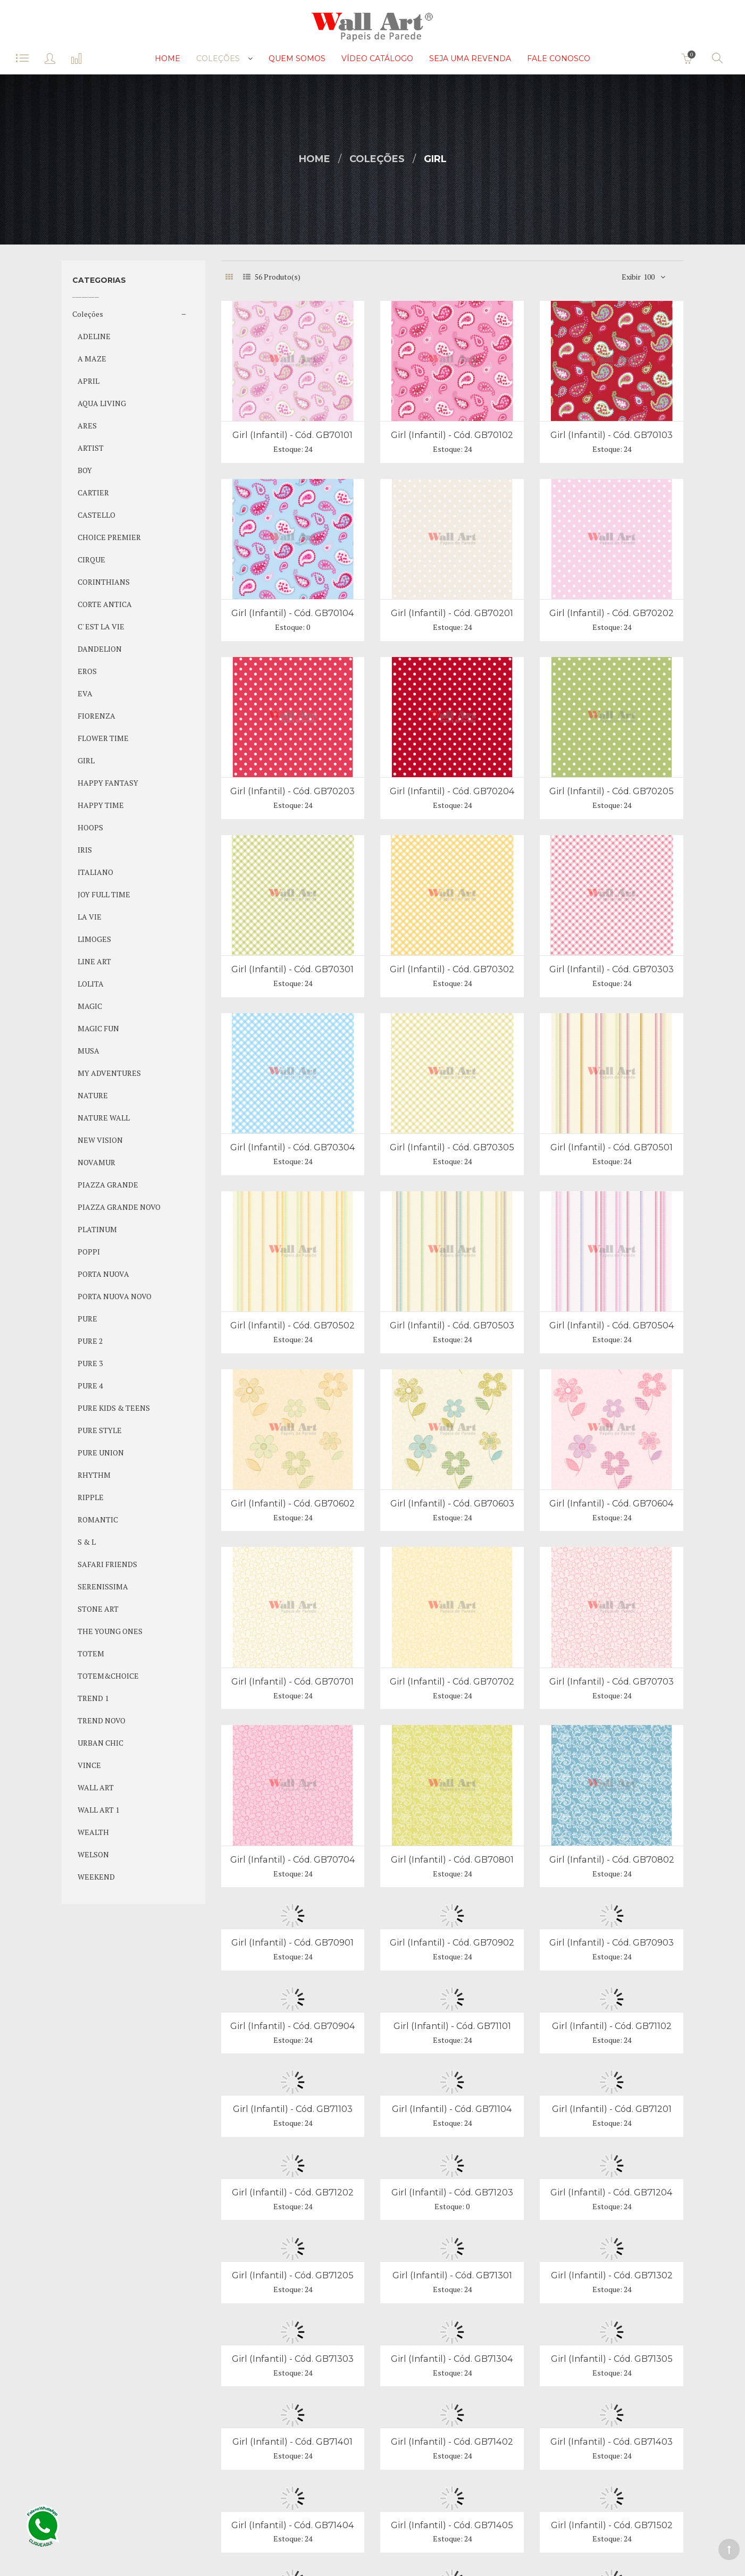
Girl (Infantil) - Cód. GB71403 (611, 2441)
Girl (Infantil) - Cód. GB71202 (293, 2192)
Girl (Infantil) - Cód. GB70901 (292, 1942)
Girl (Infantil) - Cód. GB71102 (612, 2026)
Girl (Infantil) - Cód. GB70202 (611, 613)
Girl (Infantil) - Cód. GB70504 (611, 1325)
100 (649, 277)
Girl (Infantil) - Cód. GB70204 (452, 791)
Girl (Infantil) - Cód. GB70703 (611, 1681)
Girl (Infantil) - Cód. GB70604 (611, 1503)
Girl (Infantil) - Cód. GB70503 (452, 1325)
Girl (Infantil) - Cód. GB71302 (612, 2275)
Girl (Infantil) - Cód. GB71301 (452, 2275)
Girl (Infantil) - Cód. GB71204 (611, 2192)
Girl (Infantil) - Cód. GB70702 (452, 1681)
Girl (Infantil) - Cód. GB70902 (452, 1942)
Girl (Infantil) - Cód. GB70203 (292, 791)
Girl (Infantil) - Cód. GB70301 (292, 969)
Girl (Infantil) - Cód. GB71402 (452, 2441)
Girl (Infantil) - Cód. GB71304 (452, 2358)
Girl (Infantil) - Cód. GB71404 (292, 2525)
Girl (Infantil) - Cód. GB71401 (292, 2441)
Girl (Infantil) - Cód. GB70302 (452, 969)
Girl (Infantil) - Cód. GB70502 (292, 1325)
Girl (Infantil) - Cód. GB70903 (611, 1942)
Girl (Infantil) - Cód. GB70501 (611, 1147)
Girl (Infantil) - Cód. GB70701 (292, 1681)
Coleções (377, 159)
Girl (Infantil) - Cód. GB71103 (293, 2108)
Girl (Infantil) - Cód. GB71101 (452, 2026)
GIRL (435, 159)
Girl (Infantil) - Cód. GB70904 (292, 2026)
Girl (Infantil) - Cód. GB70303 (611, 969)
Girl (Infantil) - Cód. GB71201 (612, 2108)
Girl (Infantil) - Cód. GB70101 (292, 435)
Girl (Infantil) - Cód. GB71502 (612, 2525)
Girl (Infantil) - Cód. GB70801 (452, 1859)
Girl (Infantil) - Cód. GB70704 (292, 1859)
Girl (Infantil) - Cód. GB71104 (452, 2108)
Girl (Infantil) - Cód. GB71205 (293, 2275)
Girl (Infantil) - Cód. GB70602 (293, 1503)
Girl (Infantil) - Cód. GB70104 (292, 613)
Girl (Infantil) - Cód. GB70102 (452, 435)
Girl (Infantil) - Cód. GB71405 (452, 2525)
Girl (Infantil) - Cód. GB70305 (452, 1147)
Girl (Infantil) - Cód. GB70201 (452, 613)
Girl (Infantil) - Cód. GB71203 (452, 2192)
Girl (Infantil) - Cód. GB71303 (293, 2358)
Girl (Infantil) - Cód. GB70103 (611, 435)
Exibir (631, 277)
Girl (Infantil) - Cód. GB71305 (612, 2358)
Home (314, 159)
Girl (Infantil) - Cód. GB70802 (611, 1859)
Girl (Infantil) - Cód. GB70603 (452, 1503)
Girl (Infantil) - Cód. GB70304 (292, 1147)
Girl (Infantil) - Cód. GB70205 (611, 791)
